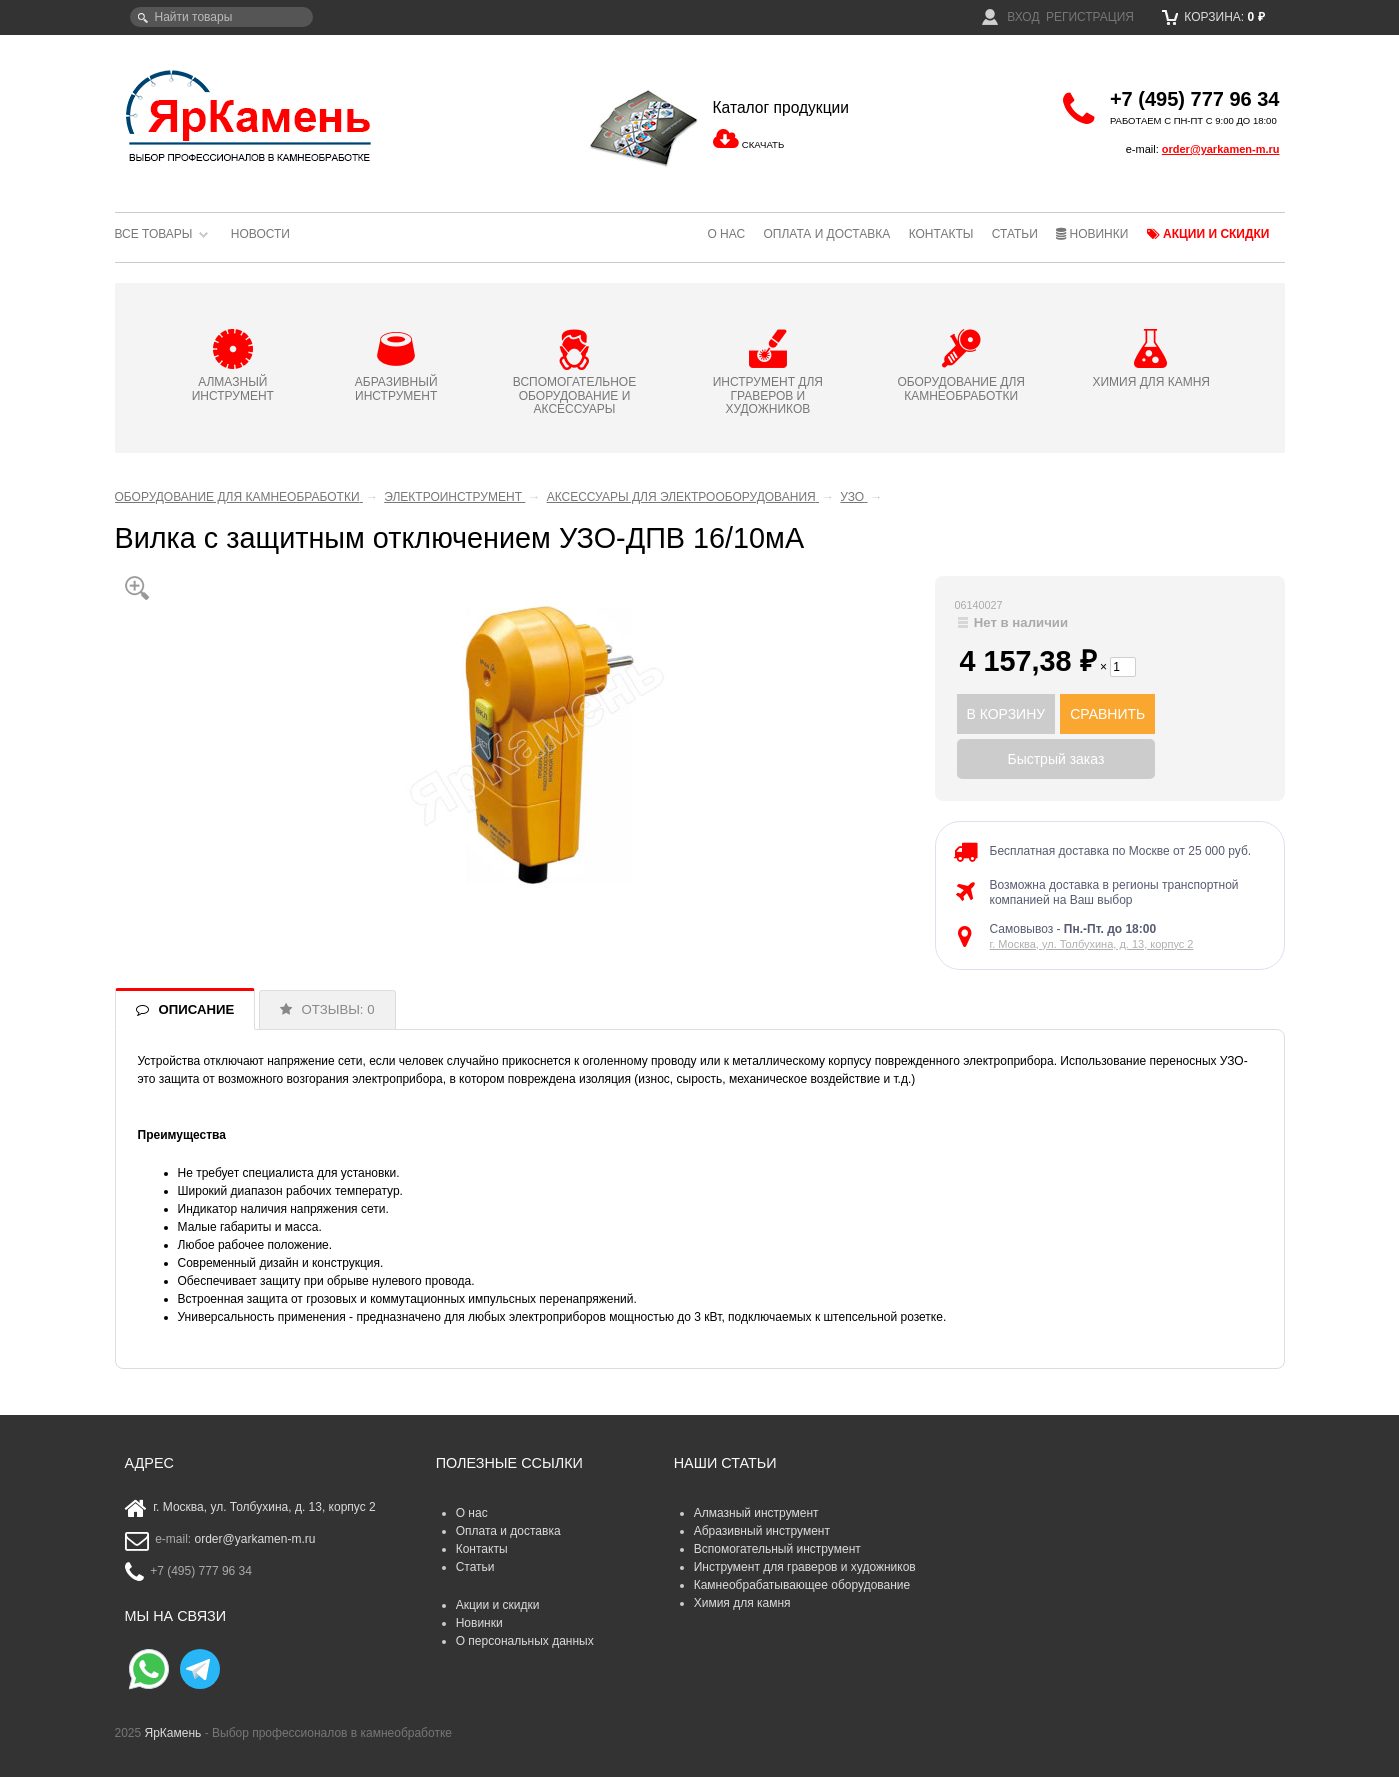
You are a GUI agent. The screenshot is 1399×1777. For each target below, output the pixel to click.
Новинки (1092, 234)
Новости (260, 234)
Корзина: (1213, 17)
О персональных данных (525, 1641)
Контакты (941, 234)
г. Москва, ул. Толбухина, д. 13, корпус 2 (1092, 944)
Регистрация (1090, 17)
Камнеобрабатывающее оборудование (802, 1585)
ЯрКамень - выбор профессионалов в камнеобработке (250, 115)
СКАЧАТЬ (763, 144)
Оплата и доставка (826, 234)
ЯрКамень (173, 1733)
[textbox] (221, 17)
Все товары (154, 234)
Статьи (1015, 234)
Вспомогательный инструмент (777, 1549)
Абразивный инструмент (762, 1531)
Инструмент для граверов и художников (805, 1567)
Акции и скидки (1208, 234)
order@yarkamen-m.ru (1221, 149)
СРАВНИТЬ (1107, 714)
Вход (1011, 17)
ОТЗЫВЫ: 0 (338, 1009)
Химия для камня (742, 1603)
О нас (726, 234)
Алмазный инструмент (756, 1513)
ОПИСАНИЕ (197, 1009)
